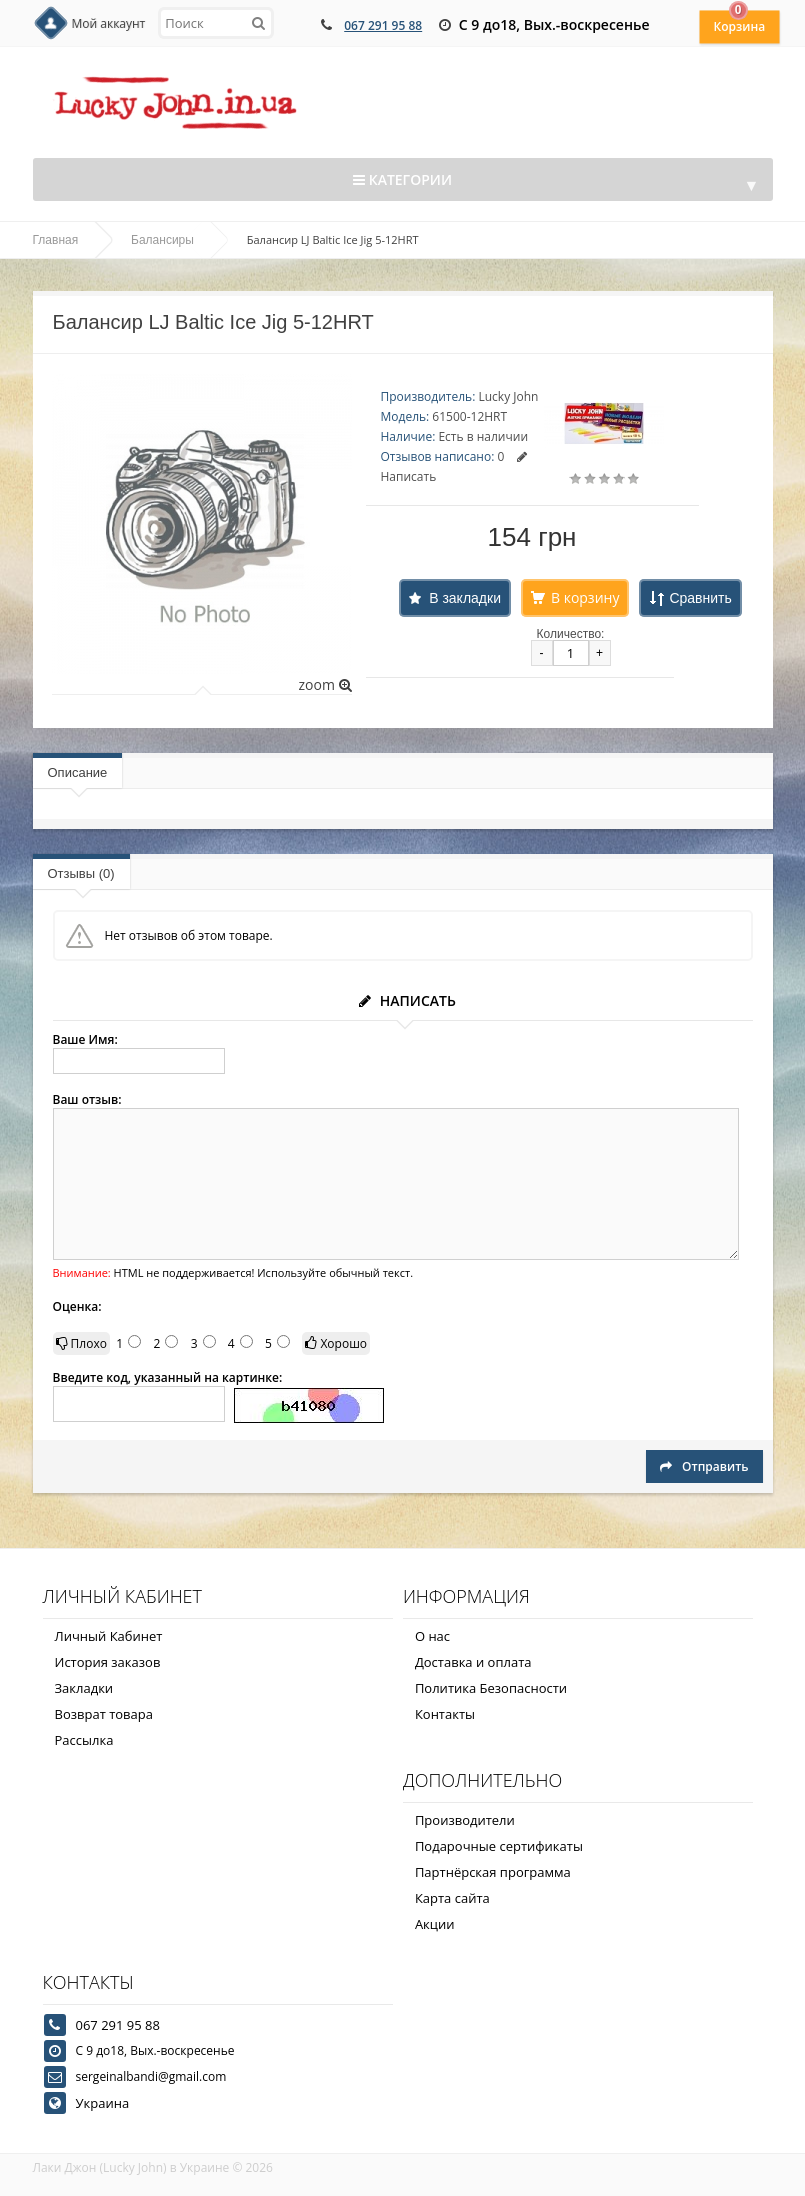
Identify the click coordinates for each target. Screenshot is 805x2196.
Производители (465, 1820)
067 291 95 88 (383, 25)
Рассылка (84, 1740)
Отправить (704, 1466)
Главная (56, 240)
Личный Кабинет (109, 1636)
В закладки (465, 598)
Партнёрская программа (493, 1872)
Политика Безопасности (491, 1688)
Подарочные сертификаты (499, 1846)
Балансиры (162, 240)
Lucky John (508, 396)
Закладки (84, 1688)
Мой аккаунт (109, 23)
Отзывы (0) (81, 873)
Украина (103, 2103)
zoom (324, 684)
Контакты (445, 1714)
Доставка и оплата (473, 1662)
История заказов (108, 1662)
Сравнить (700, 598)
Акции (435, 1924)
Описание (78, 772)
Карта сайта (452, 1898)
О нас (432, 1636)
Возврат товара (104, 1714)
